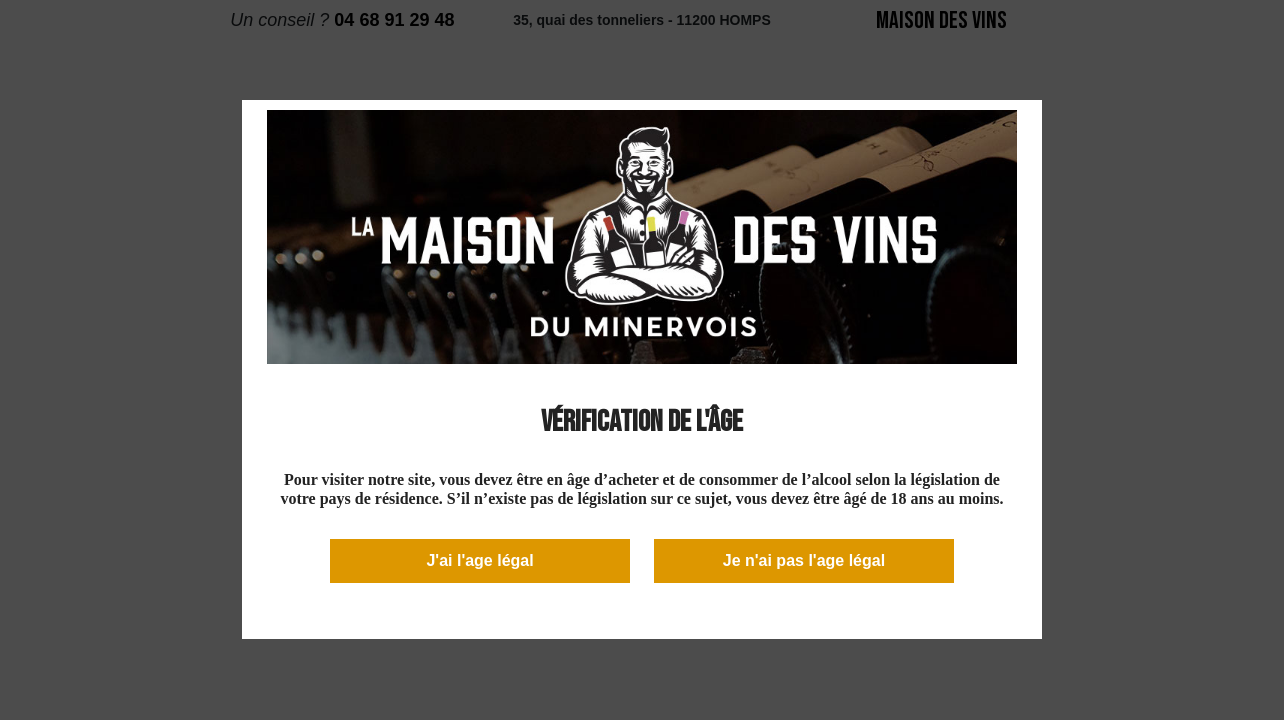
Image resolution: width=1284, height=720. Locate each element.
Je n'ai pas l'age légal (804, 560)
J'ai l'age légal (479, 560)
